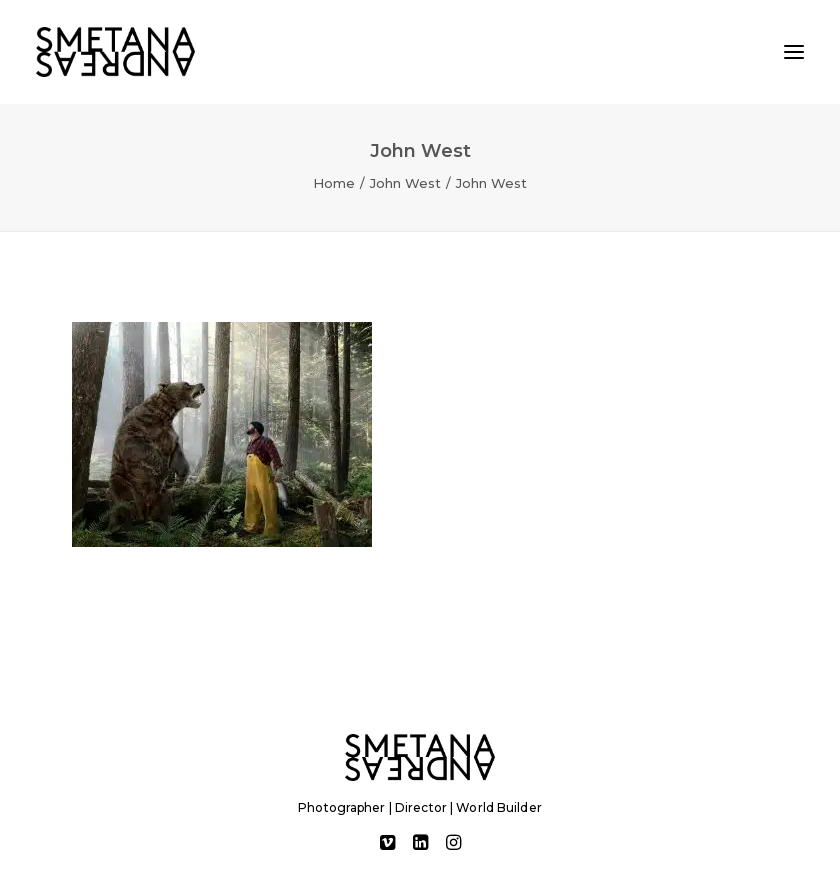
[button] (794, 52)
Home (334, 183)
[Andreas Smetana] (115, 52)
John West (405, 183)
